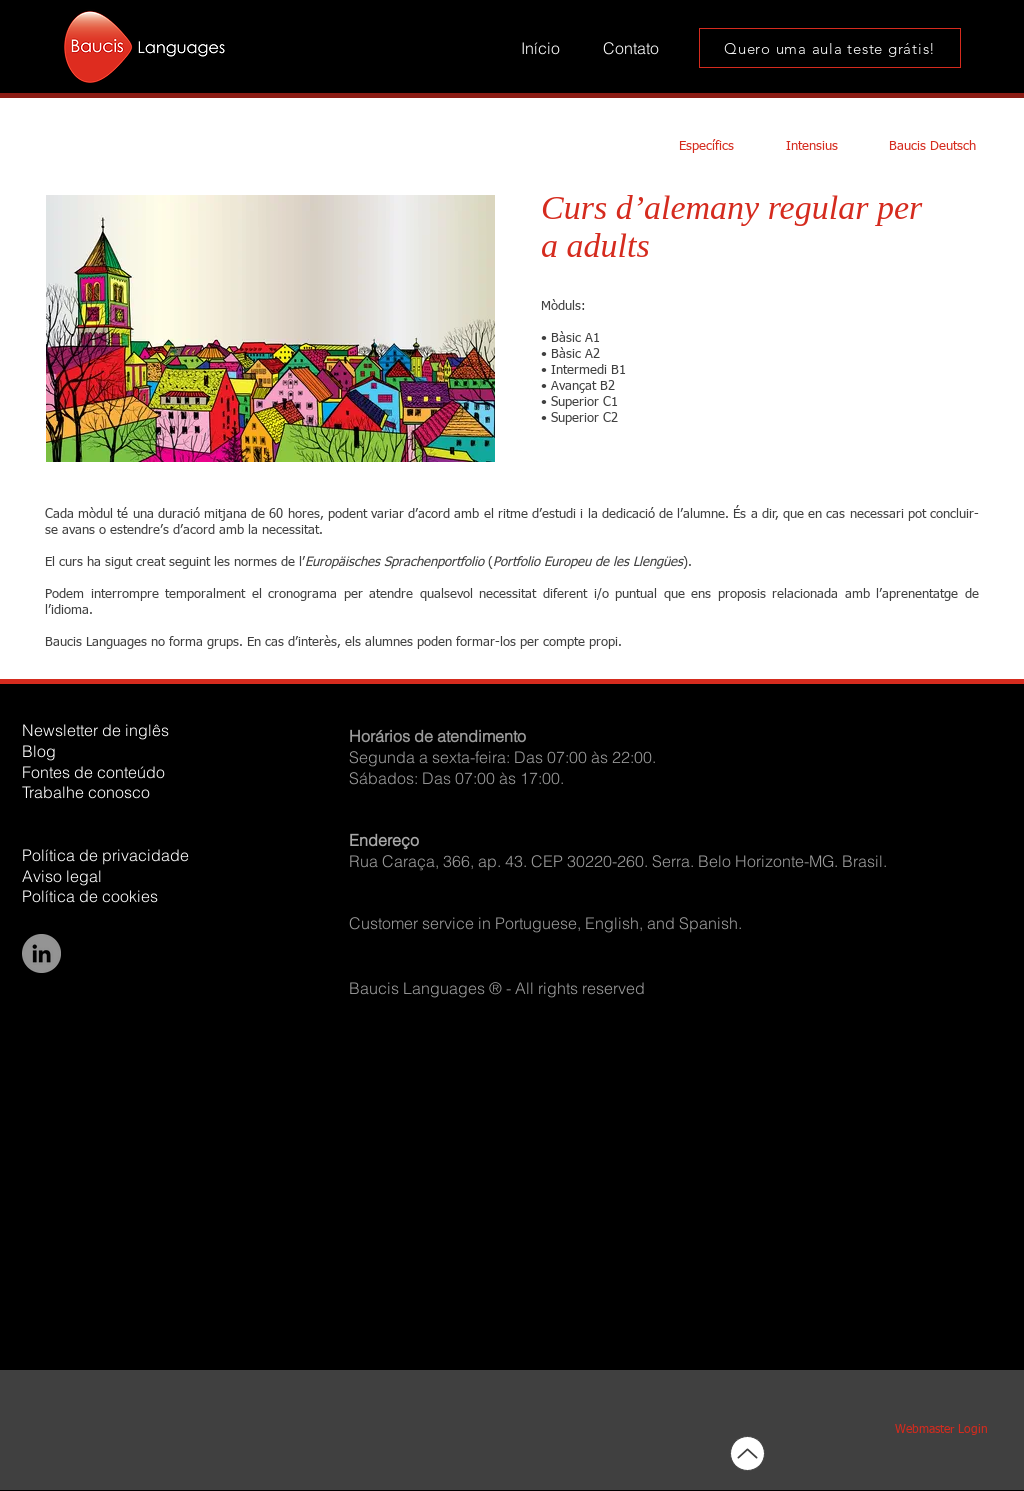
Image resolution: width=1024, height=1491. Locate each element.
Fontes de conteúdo (93, 772)
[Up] (747, 1453)
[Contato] (631, 48)
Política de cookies (90, 896)
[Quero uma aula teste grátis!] (830, 48)
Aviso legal (62, 876)
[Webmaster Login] (941, 1430)
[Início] (540, 48)
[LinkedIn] (41, 953)
